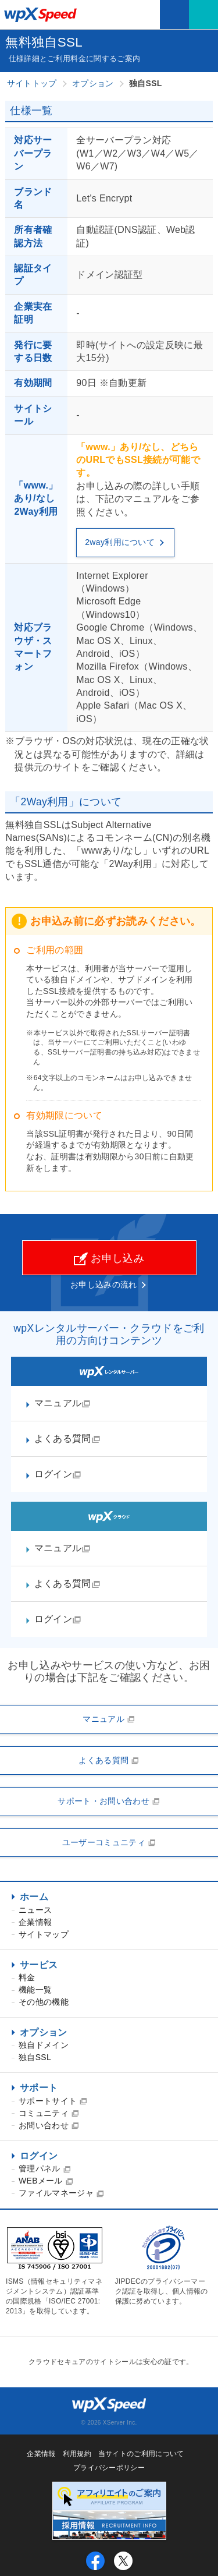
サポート (39, 2088)
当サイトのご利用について (141, 2454)
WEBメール (46, 2180)
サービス (39, 1965)
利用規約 (77, 2454)
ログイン (39, 2156)
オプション (43, 2032)
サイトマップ (44, 1934)
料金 (27, 1977)
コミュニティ (49, 2113)
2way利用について (125, 542)
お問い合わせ (49, 2125)
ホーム (34, 1897)
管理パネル (45, 2168)
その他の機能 (44, 2002)
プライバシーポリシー (109, 2468)
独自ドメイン (44, 2045)
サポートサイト (53, 2101)
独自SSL (35, 2057)
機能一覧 (35, 1989)
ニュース (35, 1910)
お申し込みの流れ (103, 1284)
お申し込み (109, 1258)
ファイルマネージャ (61, 2193)
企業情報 (35, 1922)
